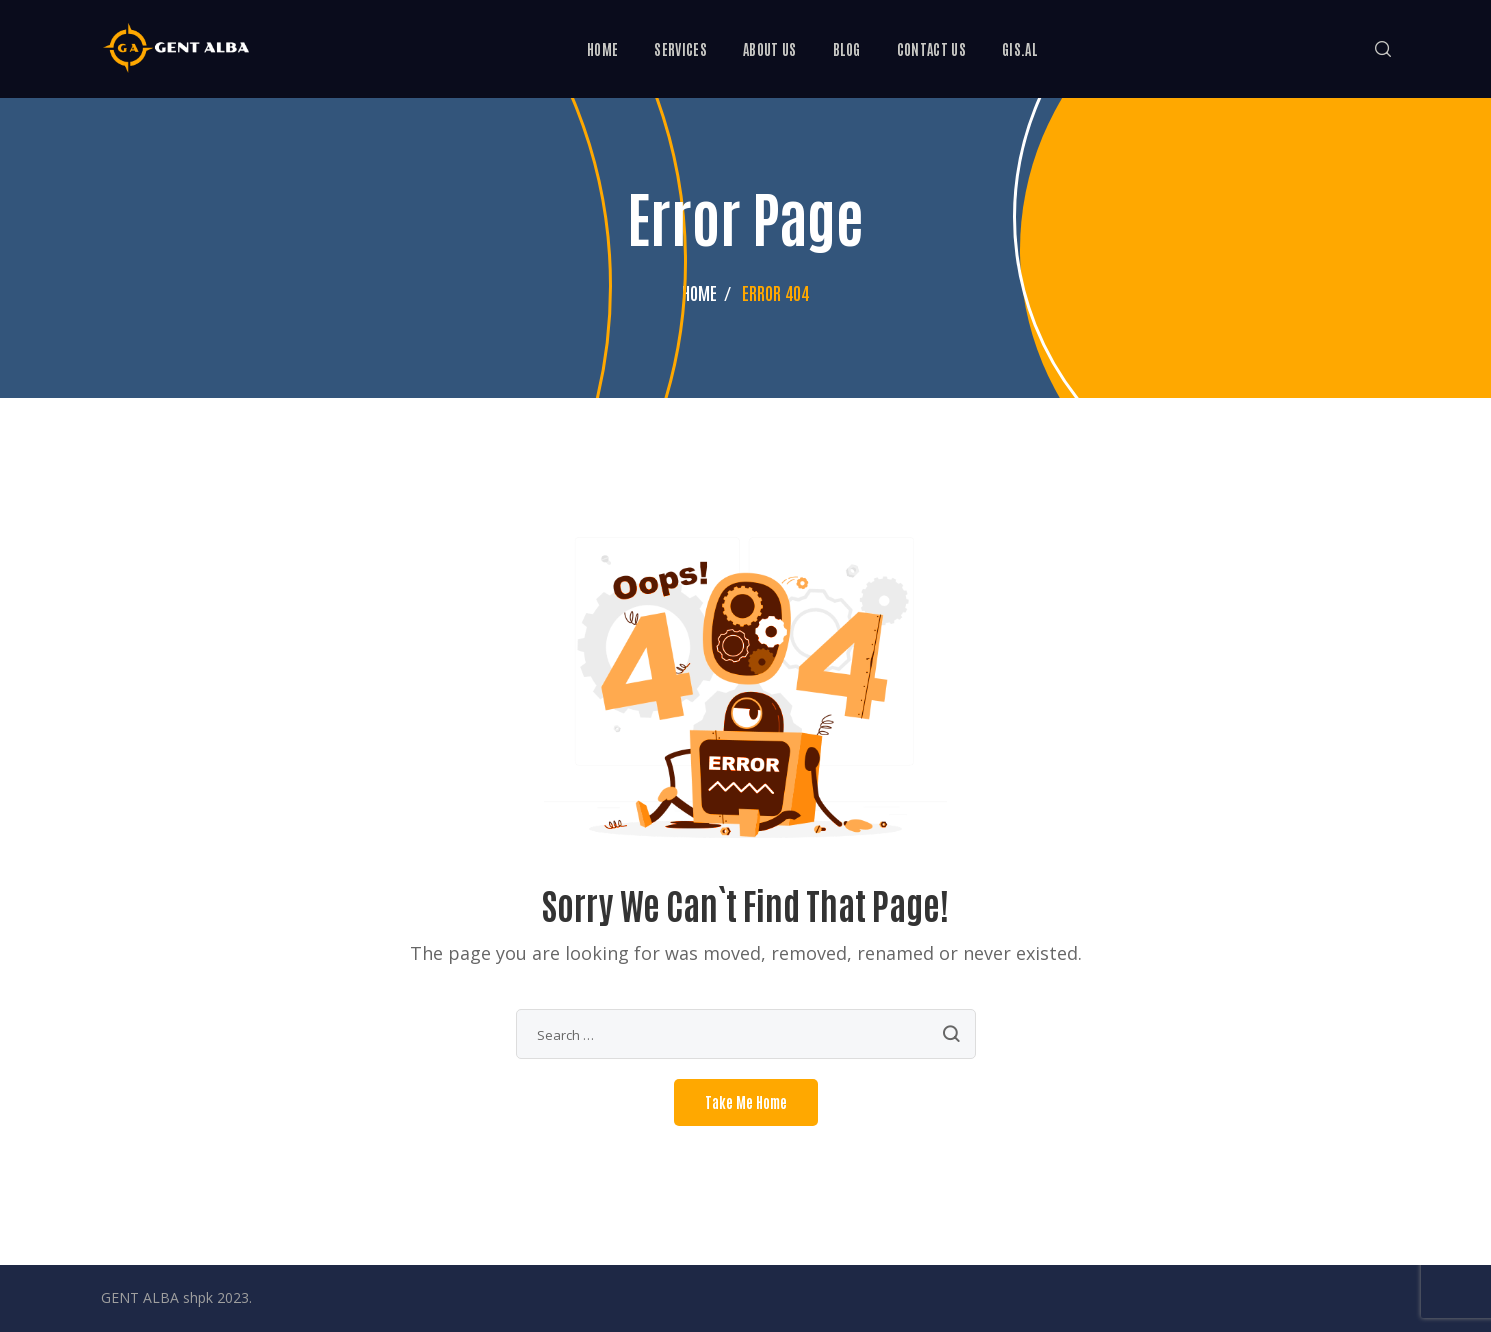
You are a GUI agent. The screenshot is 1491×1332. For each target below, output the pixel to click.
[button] (1383, 49)
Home (699, 292)
